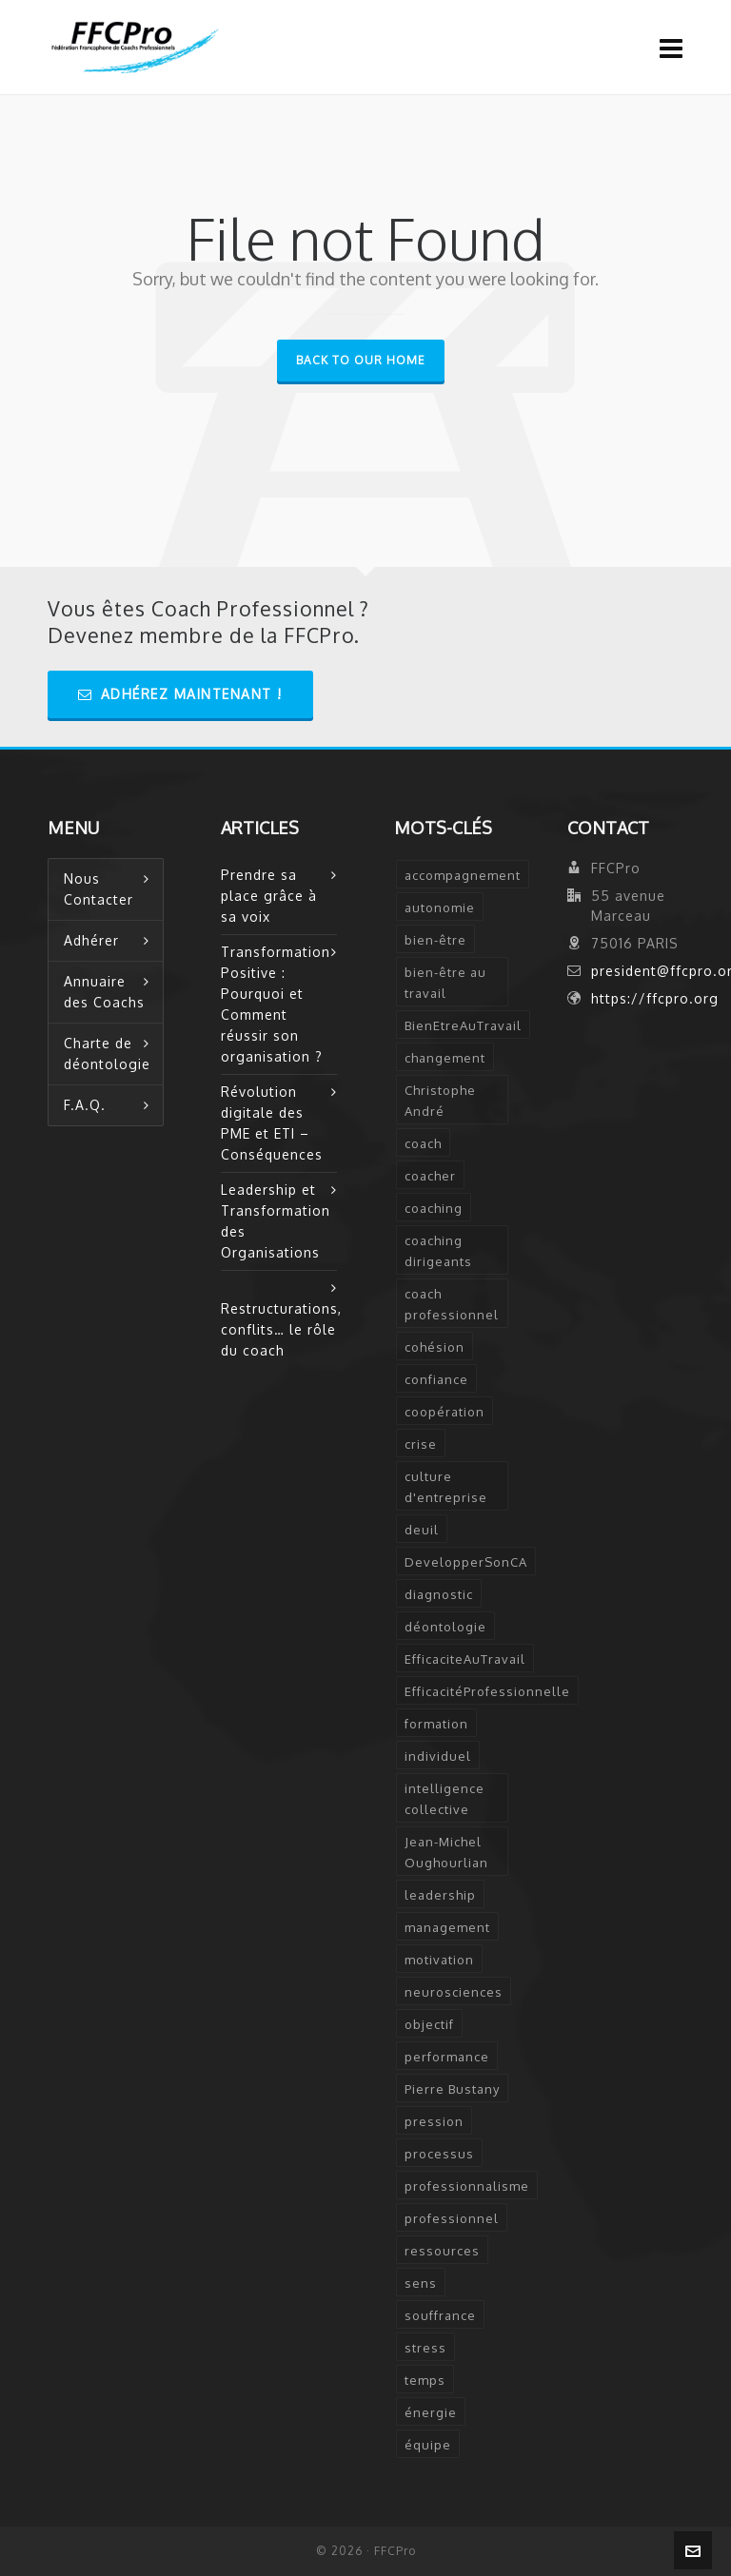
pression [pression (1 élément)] (434, 2121)
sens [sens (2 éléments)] (421, 2283)
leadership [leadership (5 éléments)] (440, 1895)
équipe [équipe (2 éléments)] (428, 2444)
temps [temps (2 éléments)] (425, 2380)
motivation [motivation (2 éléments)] (439, 1959)
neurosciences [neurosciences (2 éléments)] (454, 1992)
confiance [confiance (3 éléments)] (436, 1379)
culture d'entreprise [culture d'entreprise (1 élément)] (446, 1487)
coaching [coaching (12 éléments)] (434, 1208)
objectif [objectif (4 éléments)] (429, 2024)
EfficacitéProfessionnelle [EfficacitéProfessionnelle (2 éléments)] (487, 1691)
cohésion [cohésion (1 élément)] (434, 1347)
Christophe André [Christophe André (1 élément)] (440, 1101)
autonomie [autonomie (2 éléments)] (440, 907)
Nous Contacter (98, 888)
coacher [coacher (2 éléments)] (430, 1175)
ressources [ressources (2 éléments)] (442, 2250)
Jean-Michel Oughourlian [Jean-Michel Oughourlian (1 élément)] (446, 1852)
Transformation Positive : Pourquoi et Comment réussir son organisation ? (275, 1004)
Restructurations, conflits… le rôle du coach (279, 1329)
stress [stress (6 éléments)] (425, 2347)
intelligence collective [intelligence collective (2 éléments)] (444, 1799)
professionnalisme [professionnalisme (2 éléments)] (467, 2186)
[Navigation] (671, 47)
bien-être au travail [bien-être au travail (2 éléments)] (445, 983)
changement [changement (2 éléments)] (445, 1057)
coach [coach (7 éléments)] (423, 1143)
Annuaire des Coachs (104, 991)
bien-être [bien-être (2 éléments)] (435, 939)
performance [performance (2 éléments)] (447, 2056)
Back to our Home (360, 360)
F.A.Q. (85, 1105)
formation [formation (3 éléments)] (436, 1723)
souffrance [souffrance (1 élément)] (440, 2315)
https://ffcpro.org (655, 998)
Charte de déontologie (107, 1053)
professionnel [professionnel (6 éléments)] (452, 2218)
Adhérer (91, 940)
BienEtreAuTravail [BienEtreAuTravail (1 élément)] (463, 1025)
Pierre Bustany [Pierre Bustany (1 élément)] (452, 2089)
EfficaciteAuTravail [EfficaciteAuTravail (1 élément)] (465, 1659)
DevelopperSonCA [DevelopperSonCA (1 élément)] (466, 1562)
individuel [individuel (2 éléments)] (438, 1756)
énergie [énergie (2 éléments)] (431, 2412)
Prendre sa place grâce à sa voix (269, 896)
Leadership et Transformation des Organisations (275, 1220)
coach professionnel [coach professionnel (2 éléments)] (452, 1304)
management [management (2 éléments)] (447, 1927)
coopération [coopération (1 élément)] (444, 1411)
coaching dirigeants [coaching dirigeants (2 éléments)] (438, 1251)
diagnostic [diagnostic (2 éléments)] (439, 1594)
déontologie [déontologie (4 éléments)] (445, 1626)
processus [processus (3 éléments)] (439, 2153)
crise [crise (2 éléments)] (421, 1444)
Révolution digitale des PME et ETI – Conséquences (272, 1122)
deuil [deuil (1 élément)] (422, 1529)
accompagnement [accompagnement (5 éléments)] (463, 875)
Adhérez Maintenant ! (180, 694)
